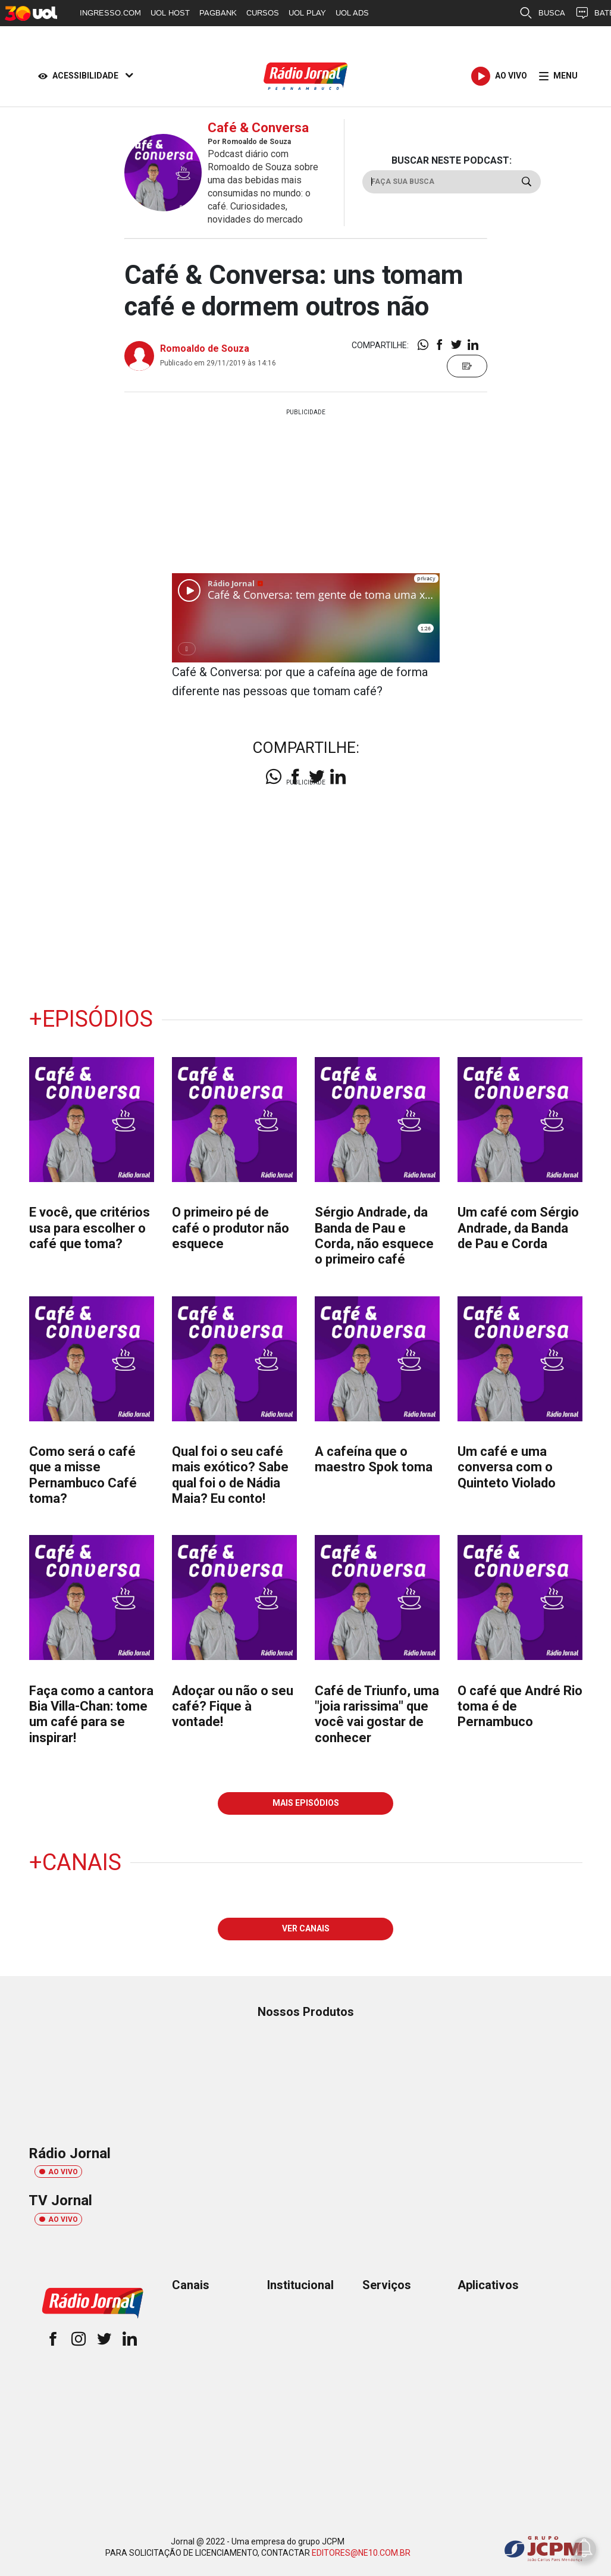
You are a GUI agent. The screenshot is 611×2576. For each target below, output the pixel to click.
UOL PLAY (307, 12)
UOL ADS (352, 12)
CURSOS (262, 12)
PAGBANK (218, 12)
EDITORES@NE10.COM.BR (361, 2553)
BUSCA (542, 13)
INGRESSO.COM (110, 12)
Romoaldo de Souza (204, 348)
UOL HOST (170, 12)
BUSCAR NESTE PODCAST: (451, 160)
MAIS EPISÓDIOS (305, 1803)
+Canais (75, 1862)
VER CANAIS (306, 1928)
